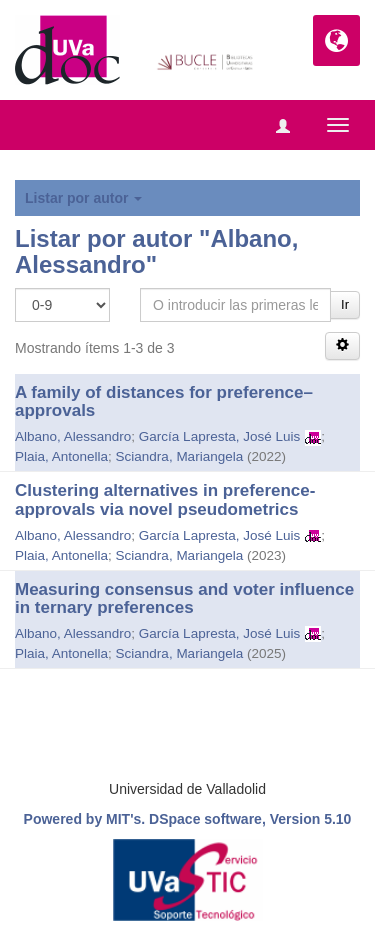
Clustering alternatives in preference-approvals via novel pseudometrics (165, 500)
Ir (345, 304)
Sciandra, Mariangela (180, 456)
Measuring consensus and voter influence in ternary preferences (184, 599)
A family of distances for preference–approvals (164, 402)
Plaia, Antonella (61, 456)
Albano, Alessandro (73, 436)
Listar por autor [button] (83, 198)
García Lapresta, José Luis (219, 436)
